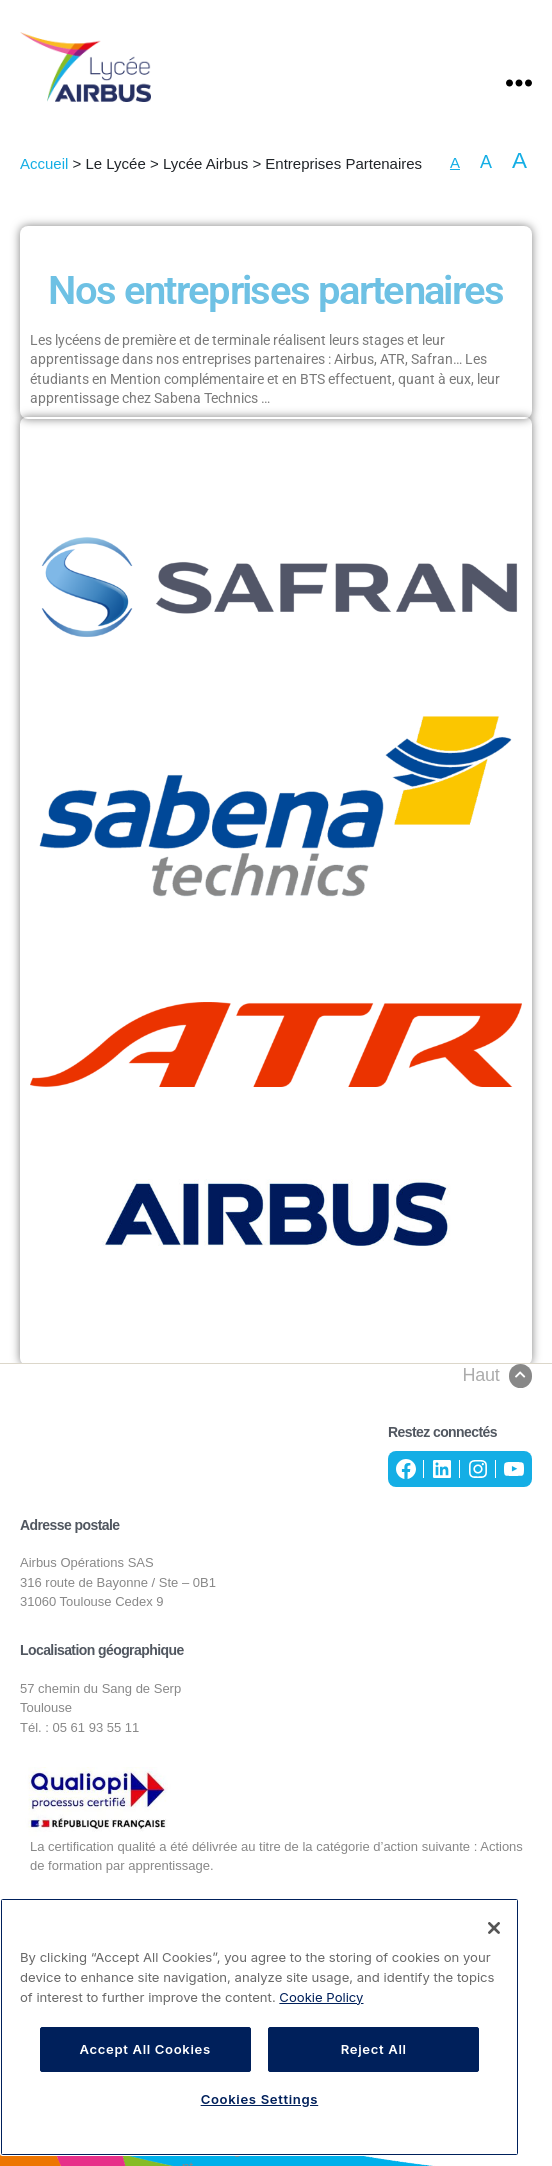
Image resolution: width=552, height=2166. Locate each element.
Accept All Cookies (144, 2049)
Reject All (374, 2049)
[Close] (494, 1928)
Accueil (44, 163)
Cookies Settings (260, 2099)
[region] (259, 2027)
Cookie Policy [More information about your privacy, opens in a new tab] (321, 1997)
